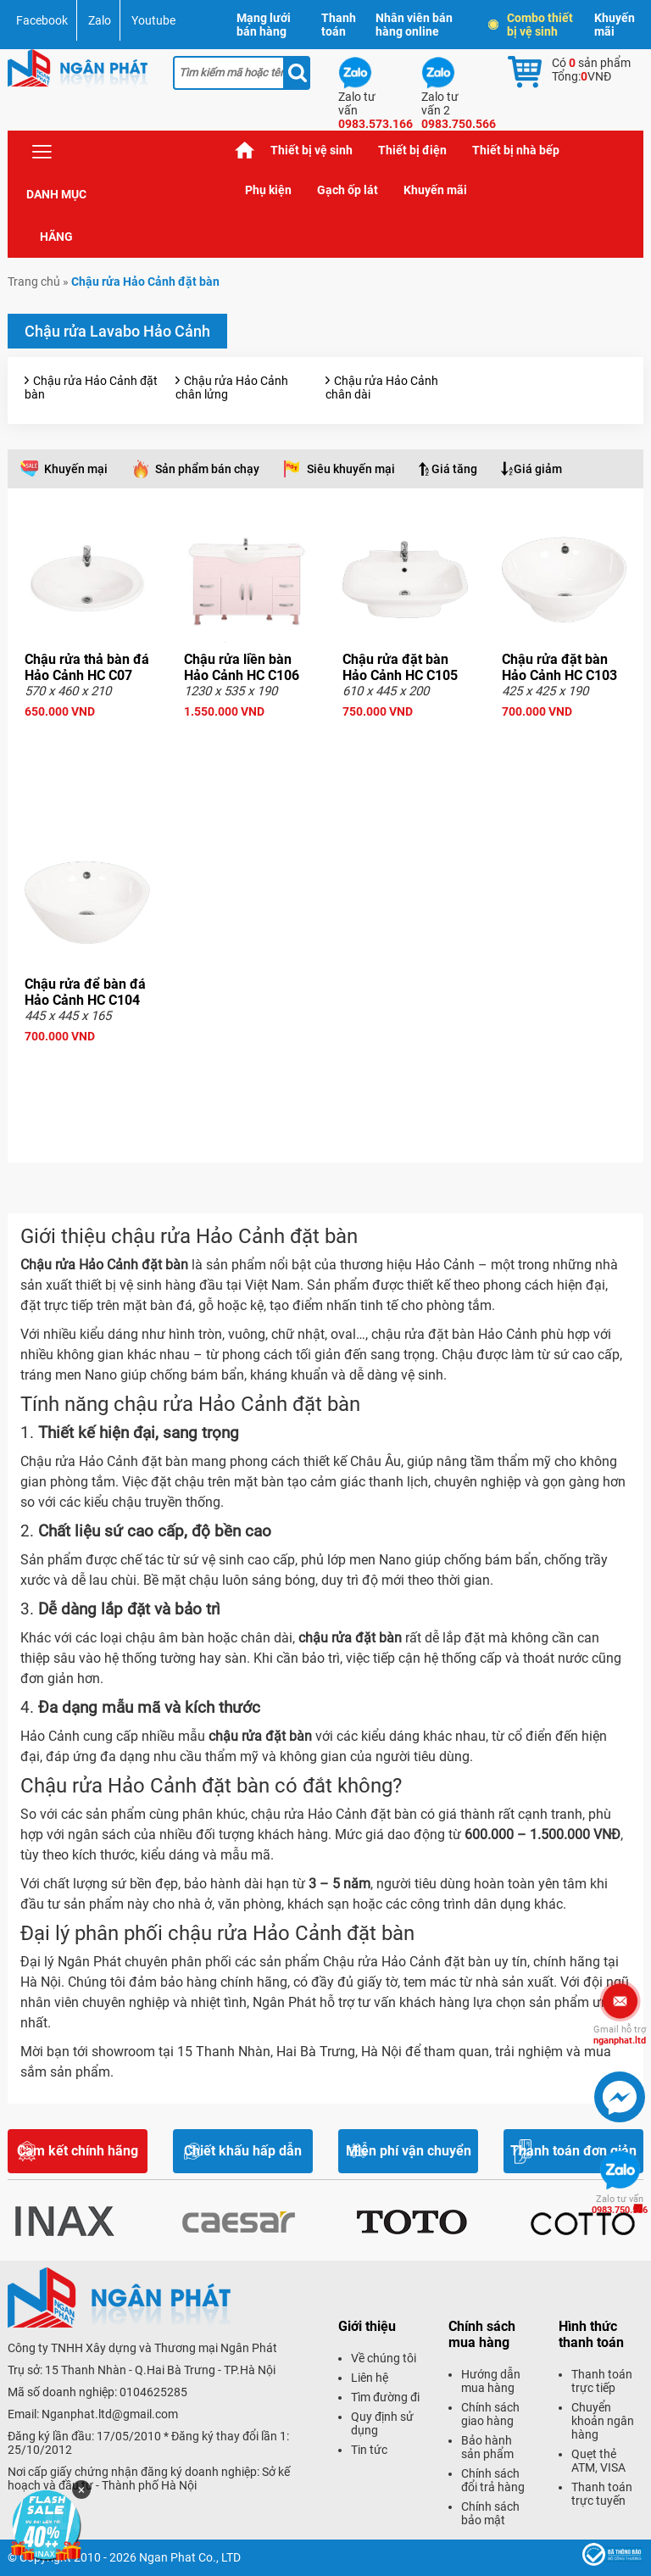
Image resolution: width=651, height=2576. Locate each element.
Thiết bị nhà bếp (515, 150)
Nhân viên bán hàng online (414, 24)
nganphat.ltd (620, 2035)
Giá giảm (538, 469)
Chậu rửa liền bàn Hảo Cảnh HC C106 (241, 667)
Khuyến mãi (614, 24)
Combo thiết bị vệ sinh (531, 24)
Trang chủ (245, 150)
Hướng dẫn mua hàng (490, 2381)
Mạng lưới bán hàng (263, 24)
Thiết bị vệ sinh (311, 150)
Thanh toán (338, 24)
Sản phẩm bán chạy (207, 469)
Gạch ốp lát (347, 190)
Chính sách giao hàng (490, 2414)
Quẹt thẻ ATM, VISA (598, 2460)
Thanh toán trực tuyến (601, 2493)
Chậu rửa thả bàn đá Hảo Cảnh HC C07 (87, 667)
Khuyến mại (76, 469)
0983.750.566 (620, 2205)
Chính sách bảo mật (490, 2513)
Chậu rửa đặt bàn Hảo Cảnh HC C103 (559, 667)
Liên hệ (369, 2377)
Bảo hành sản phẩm (487, 2447)
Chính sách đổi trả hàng (493, 2480)
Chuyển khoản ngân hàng (602, 2420)
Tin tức (369, 2449)
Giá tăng (454, 469)
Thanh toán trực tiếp (601, 2381)
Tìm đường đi (385, 2397)
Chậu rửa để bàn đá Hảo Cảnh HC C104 (85, 992)
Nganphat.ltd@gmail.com (110, 2414)
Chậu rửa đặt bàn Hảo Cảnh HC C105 (400, 667)
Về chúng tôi (383, 2358)
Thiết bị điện (412, 150)
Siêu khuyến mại (351, 469)
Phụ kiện (268, 190)
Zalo (99, 20)
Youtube (153, 20)
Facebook (42, 20)
